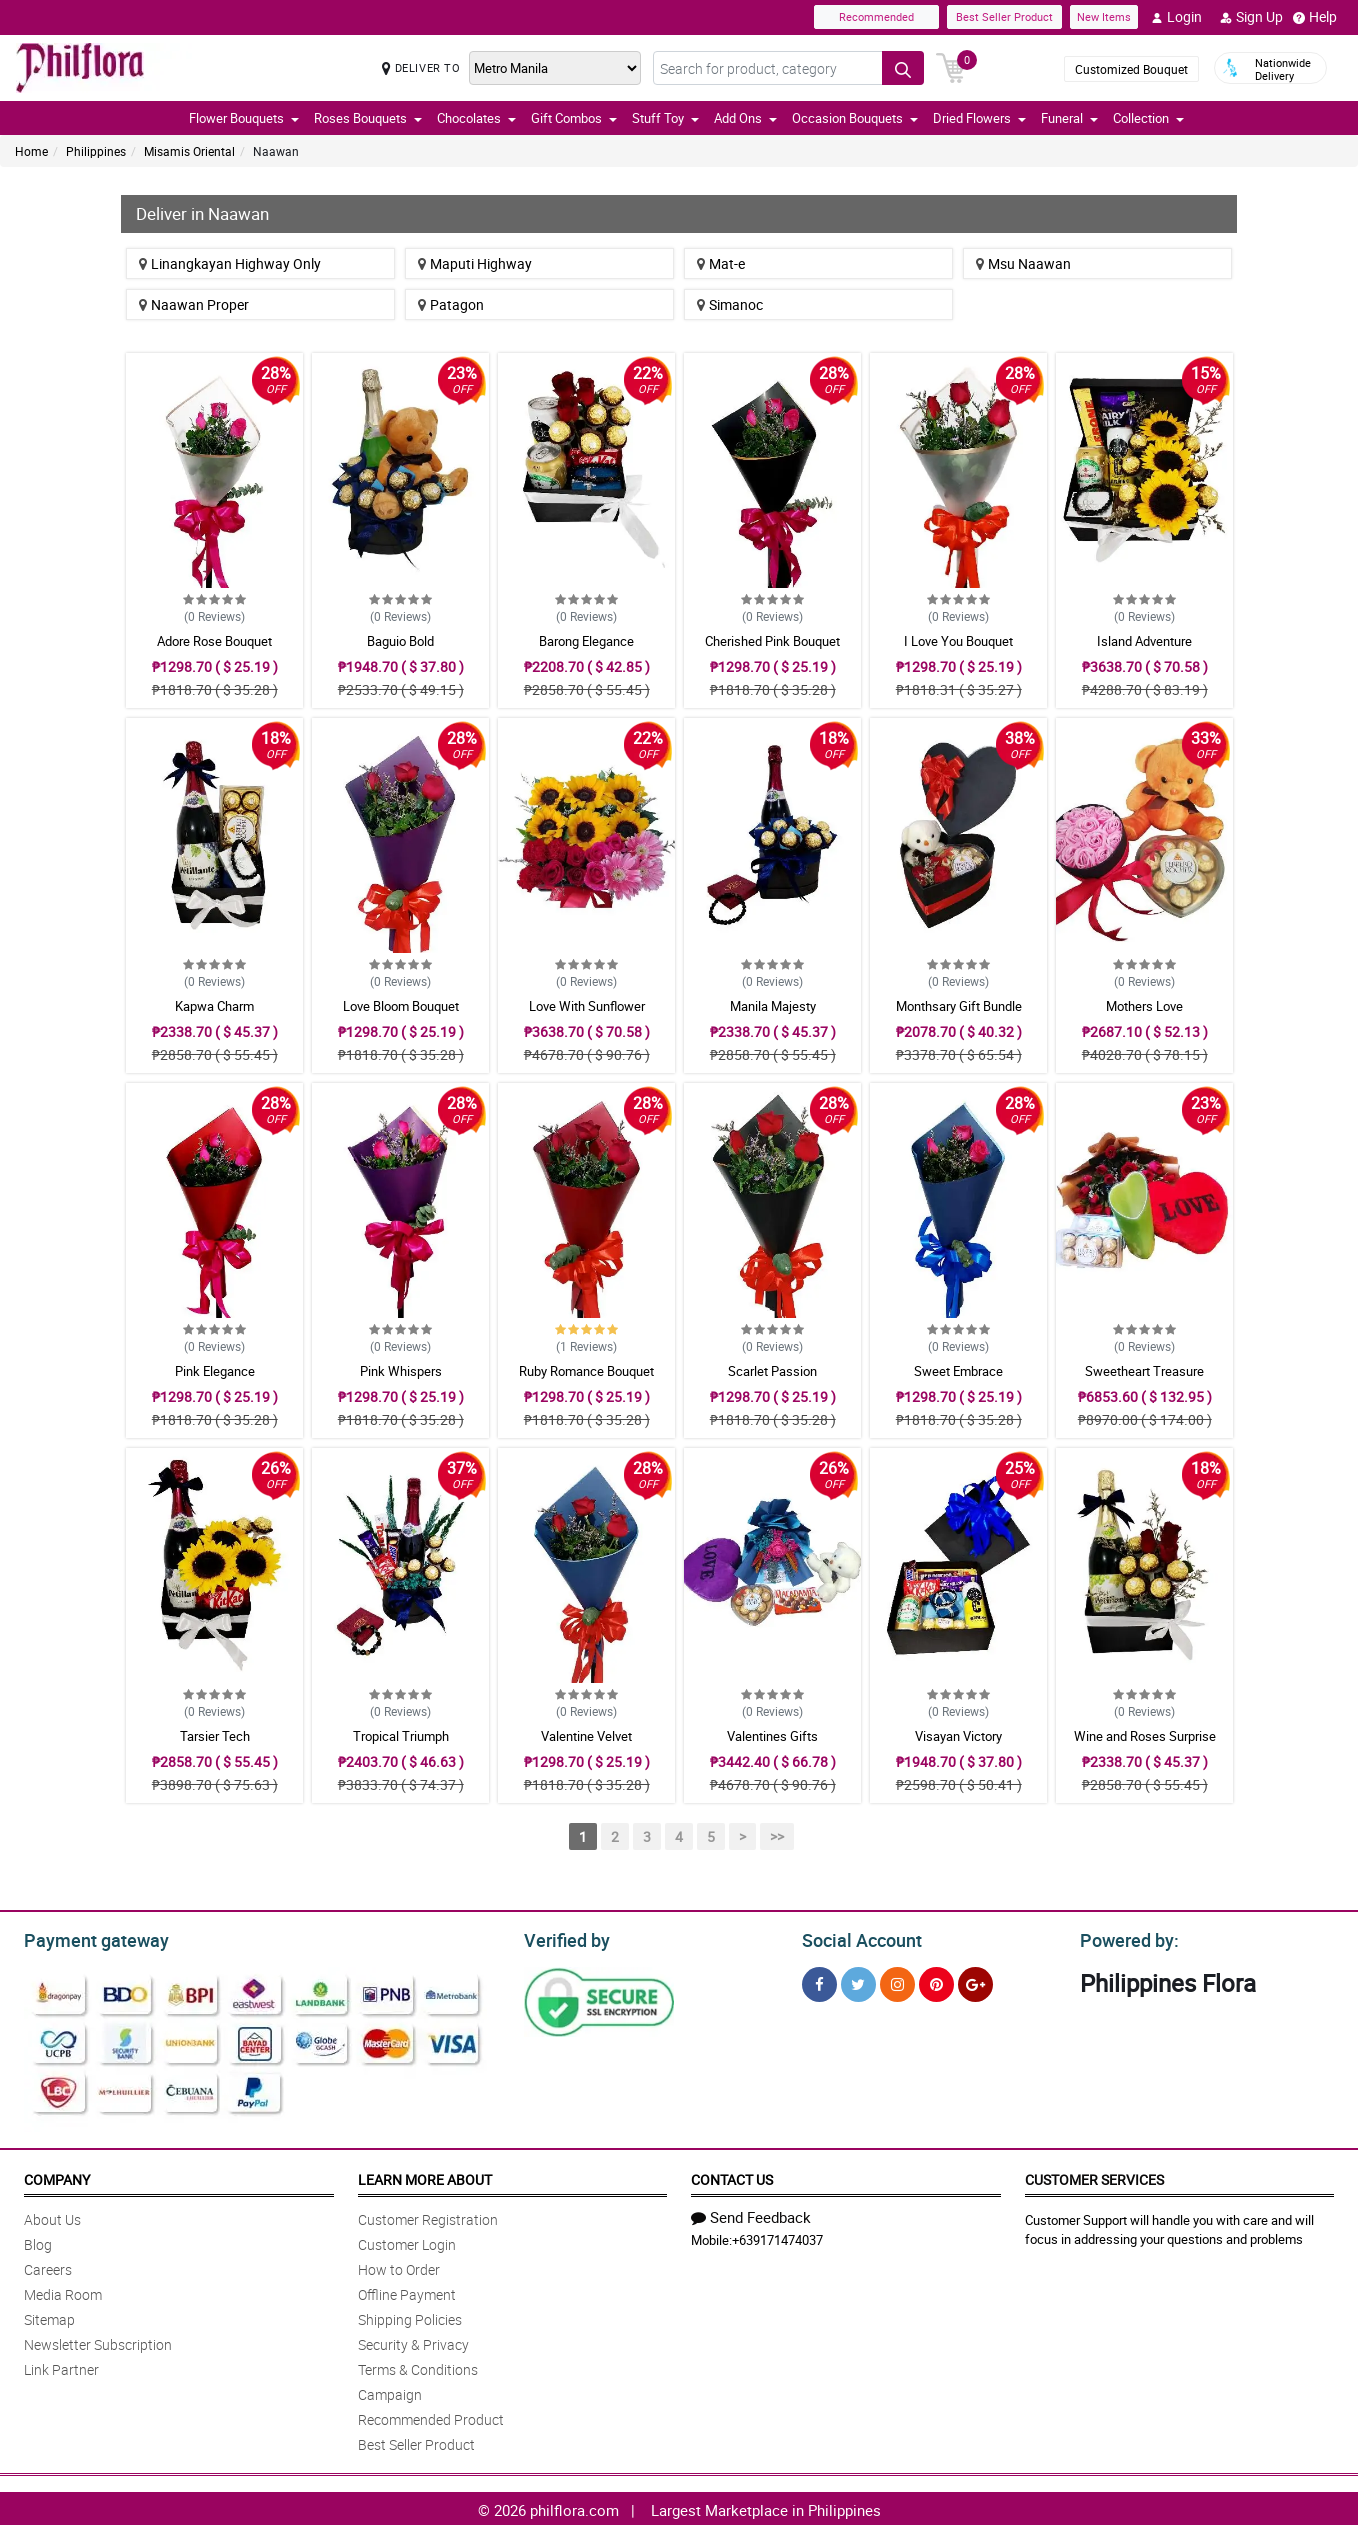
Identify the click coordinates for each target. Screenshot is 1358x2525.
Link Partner (61, 2366)
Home (31, 151)
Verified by (564, 1938)
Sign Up (1251, 17)
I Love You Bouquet (958, 641)
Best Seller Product (1004, 16)
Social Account (856, 1938)
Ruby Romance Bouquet (586, 1371)
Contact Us (732, 2176)
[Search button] (903, 68)
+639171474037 (777, 2237)
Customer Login (407, 2241)
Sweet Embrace (958, 1371)
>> (777, 1836)
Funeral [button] (1069, 118)
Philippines (96, 151)
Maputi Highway (475, 263)
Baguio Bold (400, 641)
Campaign (390, 2391)
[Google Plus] (975, 1981)
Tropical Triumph (401, 1736)
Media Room (63, 2291)
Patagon (451, 304)
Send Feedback (751, 2214)
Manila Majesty (773, 1006)
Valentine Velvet (586, 1736)
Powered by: (1125, 1938)
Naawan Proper (194, 304)
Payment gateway (87, 1938)
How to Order (399, 2266)
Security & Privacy (413, 2341)
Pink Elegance (215, 1371)
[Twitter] (858, 1981)
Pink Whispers (401, 1371)
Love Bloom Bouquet (401, 1006)
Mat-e (721, 263)
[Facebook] (819, 1981)
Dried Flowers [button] (979, 118)
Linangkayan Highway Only (230, 263)
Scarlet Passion (772, 1371)
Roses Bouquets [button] (368, 118)
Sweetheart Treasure (1144, 1371)
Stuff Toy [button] (665, 118)
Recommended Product (431, 2416)
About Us (52, 2216)
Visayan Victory (958, 1736)
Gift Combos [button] (574, 118)
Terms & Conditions (418, 2366)
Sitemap (49, 2316)
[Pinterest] (936, 1981)
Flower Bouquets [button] (244, 118)
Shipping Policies (410, 2316)
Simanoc (730, 304)
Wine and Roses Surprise (1145, 1736)
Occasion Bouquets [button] (855, 118)
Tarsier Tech (215, 1736)
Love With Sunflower (587, 1006)
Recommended (876, 16)
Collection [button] (1148, 118)
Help (1315, 17)
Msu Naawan (1023, 263)
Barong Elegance (586, 641)
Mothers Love (1144, 1006)
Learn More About (425, 2176)
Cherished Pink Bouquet (772, 641)
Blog (38, 2241)
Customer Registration (428, 2216)
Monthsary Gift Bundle (959, 1006)
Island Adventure (1144, 641)
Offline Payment (407, 2291)
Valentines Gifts (772, 1736)
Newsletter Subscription (98, 2341)
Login (1176, 17)
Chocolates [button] (476, 118)
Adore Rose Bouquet (214, 641)
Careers (48, 2266)
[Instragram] (897, 1981)
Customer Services (1094, 2176)
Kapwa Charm (214, 1006)
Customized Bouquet (1131, 69)
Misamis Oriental (189, 151)
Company (57, 2176)
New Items (1104, 16)
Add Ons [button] (745, 118)
